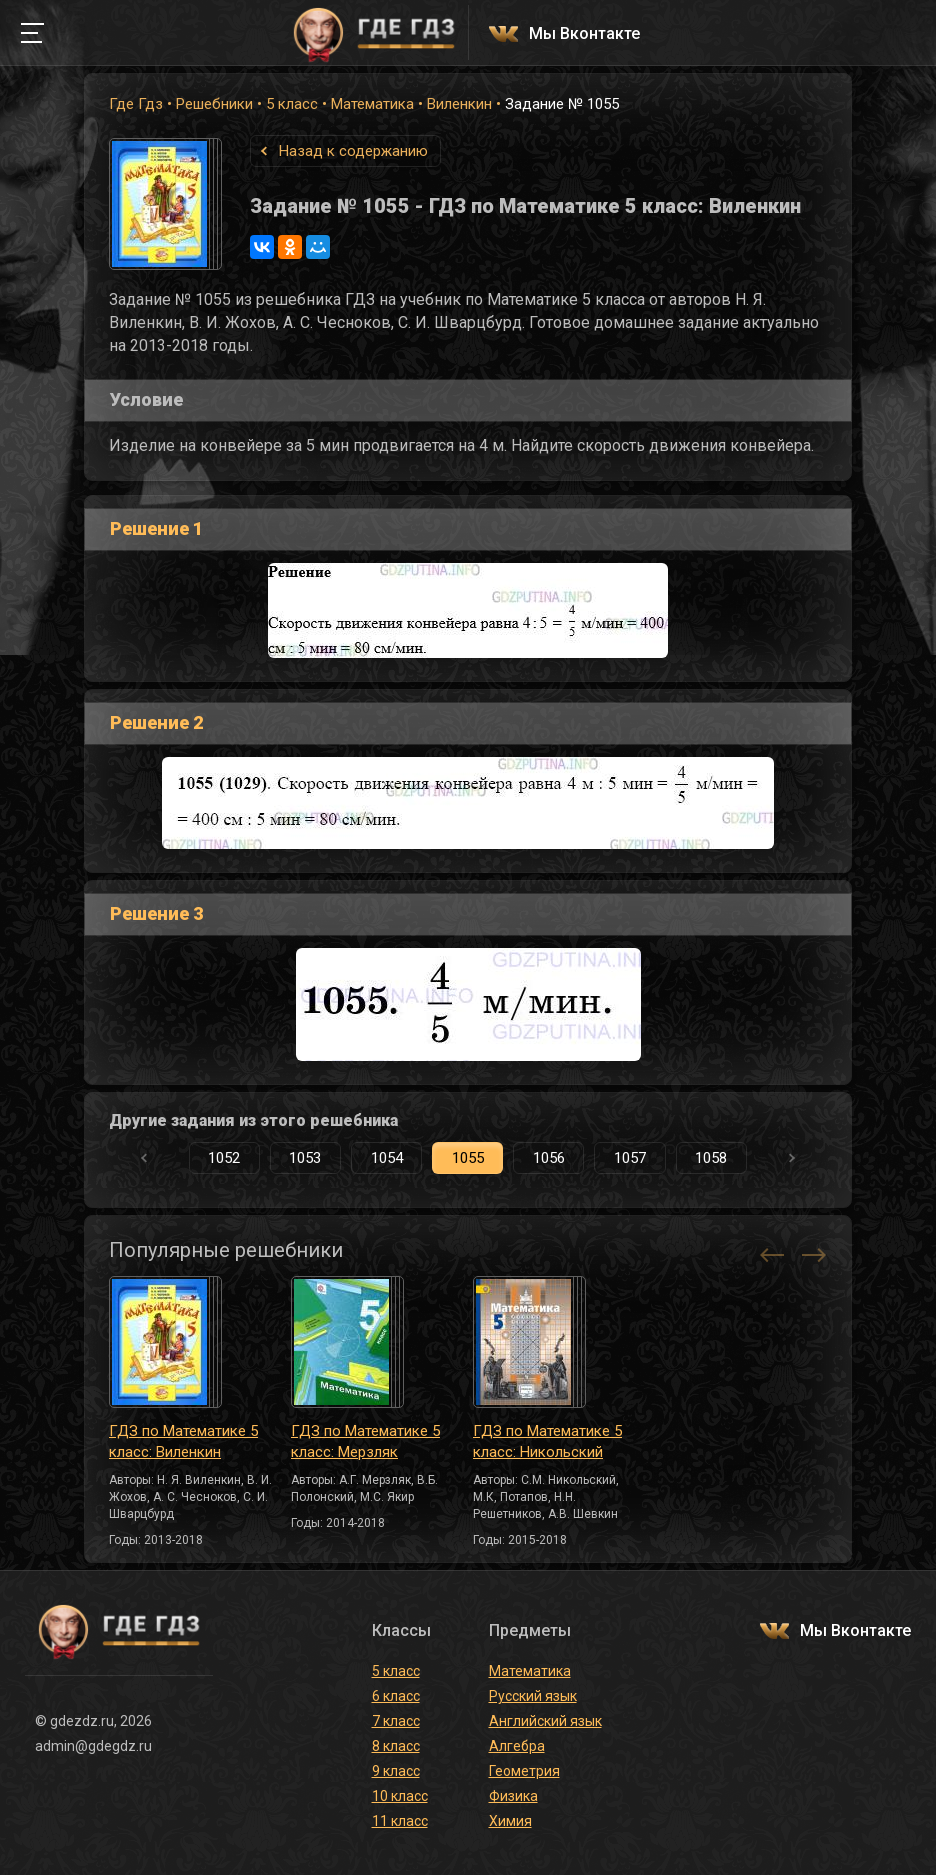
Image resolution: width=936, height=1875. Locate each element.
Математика (372, 104)
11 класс (400, 1821)
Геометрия (524, 1771)
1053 (305, 1158)
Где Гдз (136, 104)
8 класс (396, 1746)
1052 (224, 1158)
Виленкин (459, 104)
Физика (513, 1796)
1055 (468, 1158)
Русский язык (533, 1696)
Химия (510, 1821)
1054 (387, 1158)
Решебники (214, 104)
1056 (549, 1158)
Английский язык (545, 1721)
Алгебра (517, 1746)
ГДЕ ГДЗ (374, 33)
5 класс (292, 104)
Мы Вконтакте (584, 34)
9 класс (396, 1771)
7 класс (396, 1721)
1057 (630, 1158)
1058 (711, 1158)
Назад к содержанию (353, 151)
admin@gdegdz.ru (93, 1746)
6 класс (396, 1696)
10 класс (400, 1796)
